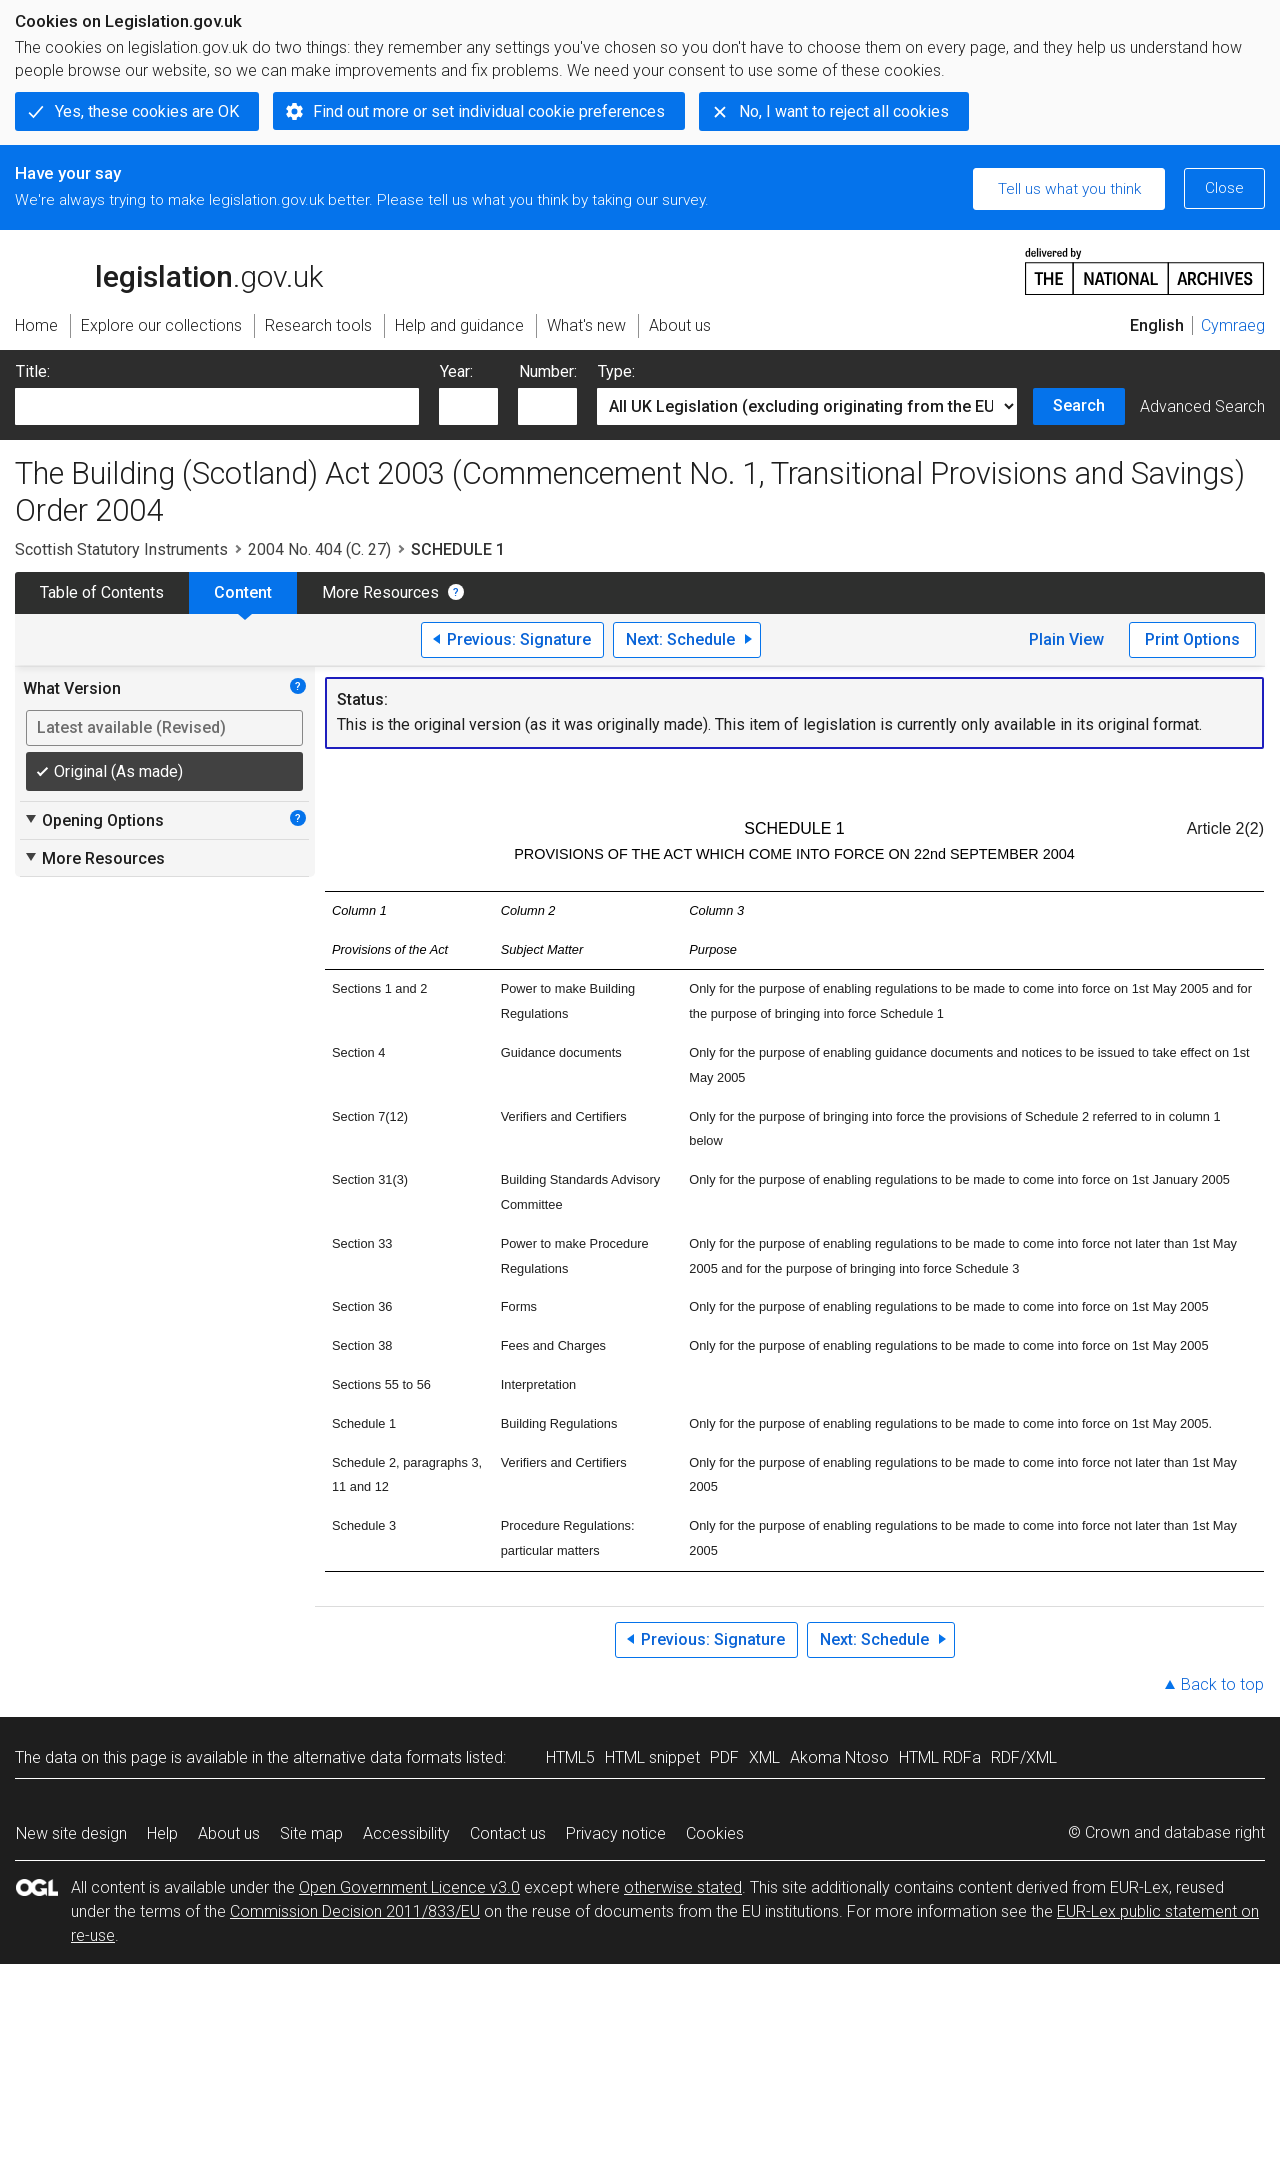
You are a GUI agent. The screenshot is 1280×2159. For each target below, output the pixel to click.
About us (229, 1833)
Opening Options (93, 820)
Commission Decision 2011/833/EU (355, 1911)
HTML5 (570, 1757)
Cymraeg (1233, 325)
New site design (71, 1833)
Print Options (1192, 639)
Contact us (508, 1833)
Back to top (1222, 1684)
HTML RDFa (940, 1757)
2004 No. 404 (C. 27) (319, 549)
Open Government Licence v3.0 (409, 1887)
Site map (311, 1833)
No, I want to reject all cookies (844, 111)
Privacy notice (616, 1833)
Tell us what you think (1069, 189)
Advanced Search (1202, 406)
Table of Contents (102, 592)
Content (243, 592)
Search (1079, 405)
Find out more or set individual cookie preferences (489, 111)
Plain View (1066, 639)
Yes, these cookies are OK (147, 111)
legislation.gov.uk (169, 270)
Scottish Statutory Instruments (121, 549)
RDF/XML (1024, 1757)
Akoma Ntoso (839, 1757)
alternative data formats (377, 1757)
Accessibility (406, 1833)
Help (162, 1833)
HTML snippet (652, 1757)
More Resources (380, 592)
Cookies (715, 1833)
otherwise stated (683, 1887)
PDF (724, 1757)
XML (764, 1757)
